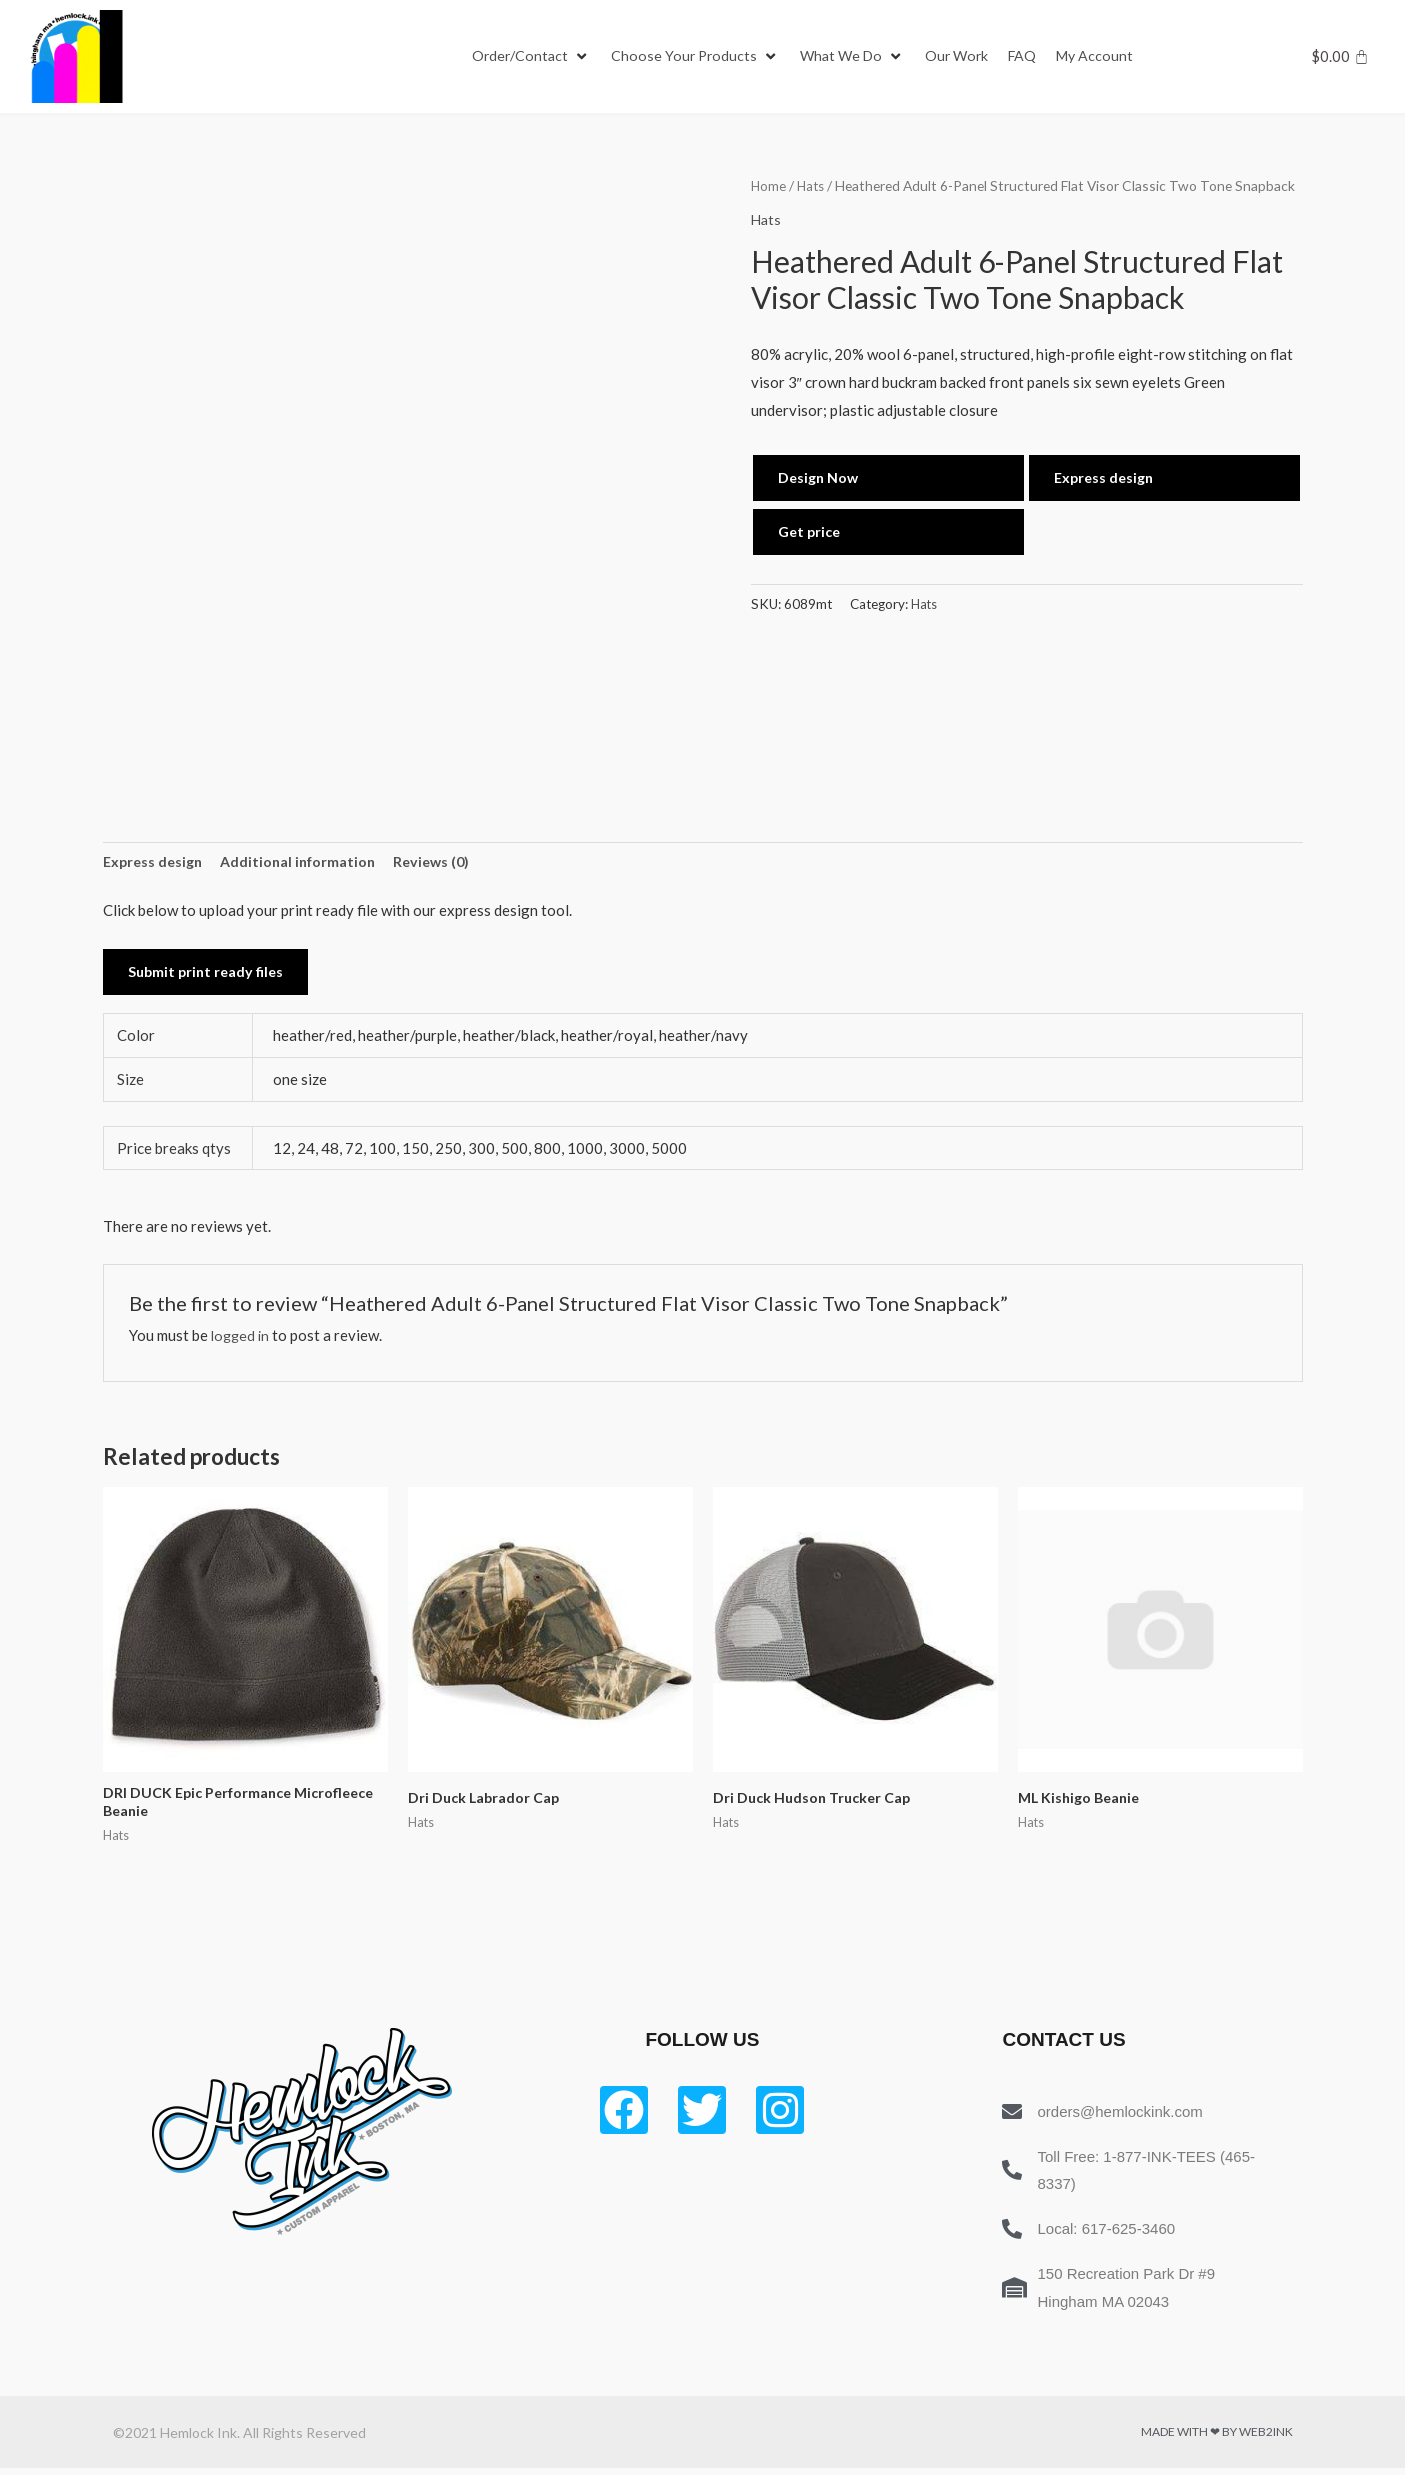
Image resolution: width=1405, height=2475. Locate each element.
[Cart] (1340, 56)
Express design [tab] (155, 863)
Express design (1106, 477)
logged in (242, 1339)
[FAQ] (1038, 57)
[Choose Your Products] (701, 57)
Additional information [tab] (306, 863)
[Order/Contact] (533, 57)
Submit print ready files (209, 975)
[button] (522, 57)
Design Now (820, 477)
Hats (813, 185)
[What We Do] (862, 57)
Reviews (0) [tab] (445, 863)
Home (769, 185)
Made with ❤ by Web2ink (1217, 2438)
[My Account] (1113, 57)
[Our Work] (970, 57)
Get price (811, 532)
